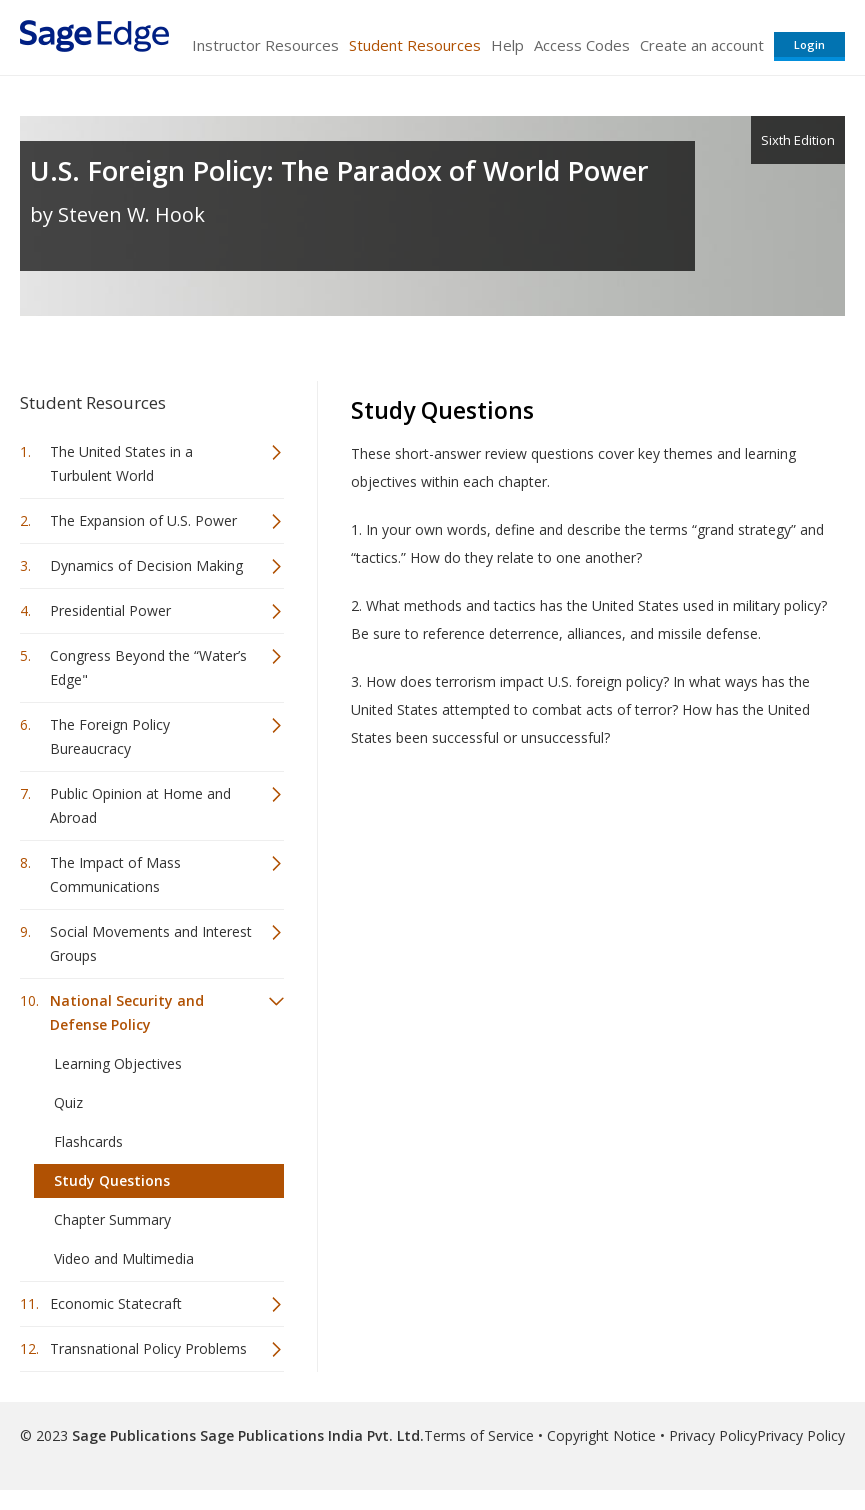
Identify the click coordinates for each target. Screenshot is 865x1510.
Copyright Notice (601, 1435)
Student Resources (415, 45)
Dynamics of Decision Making (146, 565)
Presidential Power (110, 610)
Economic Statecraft (116, 1303)
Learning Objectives (118, 1063)
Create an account (702, 45)
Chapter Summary (112, 1219)
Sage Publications (134, 1435)
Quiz (68, 1102)
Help (507, 45)
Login (809, 44)
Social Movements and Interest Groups (151, 943)
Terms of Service (479, 1435)
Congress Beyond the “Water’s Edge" (148, 667)
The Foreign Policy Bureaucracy (110, 736)
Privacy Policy (713, 1435)
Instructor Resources (265, 45)
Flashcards (88, 1141)
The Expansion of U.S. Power (143, 520)
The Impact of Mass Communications (115, 874)
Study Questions (112, 1180)
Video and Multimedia (124, 1258)
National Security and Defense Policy (127, 1012)
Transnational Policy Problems (148, 1348)
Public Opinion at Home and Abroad (140, 805)
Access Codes (582, 45)
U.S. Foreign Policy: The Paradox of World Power (339, 170)
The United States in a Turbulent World (121, 463)
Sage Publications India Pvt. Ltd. (310, 1435)
